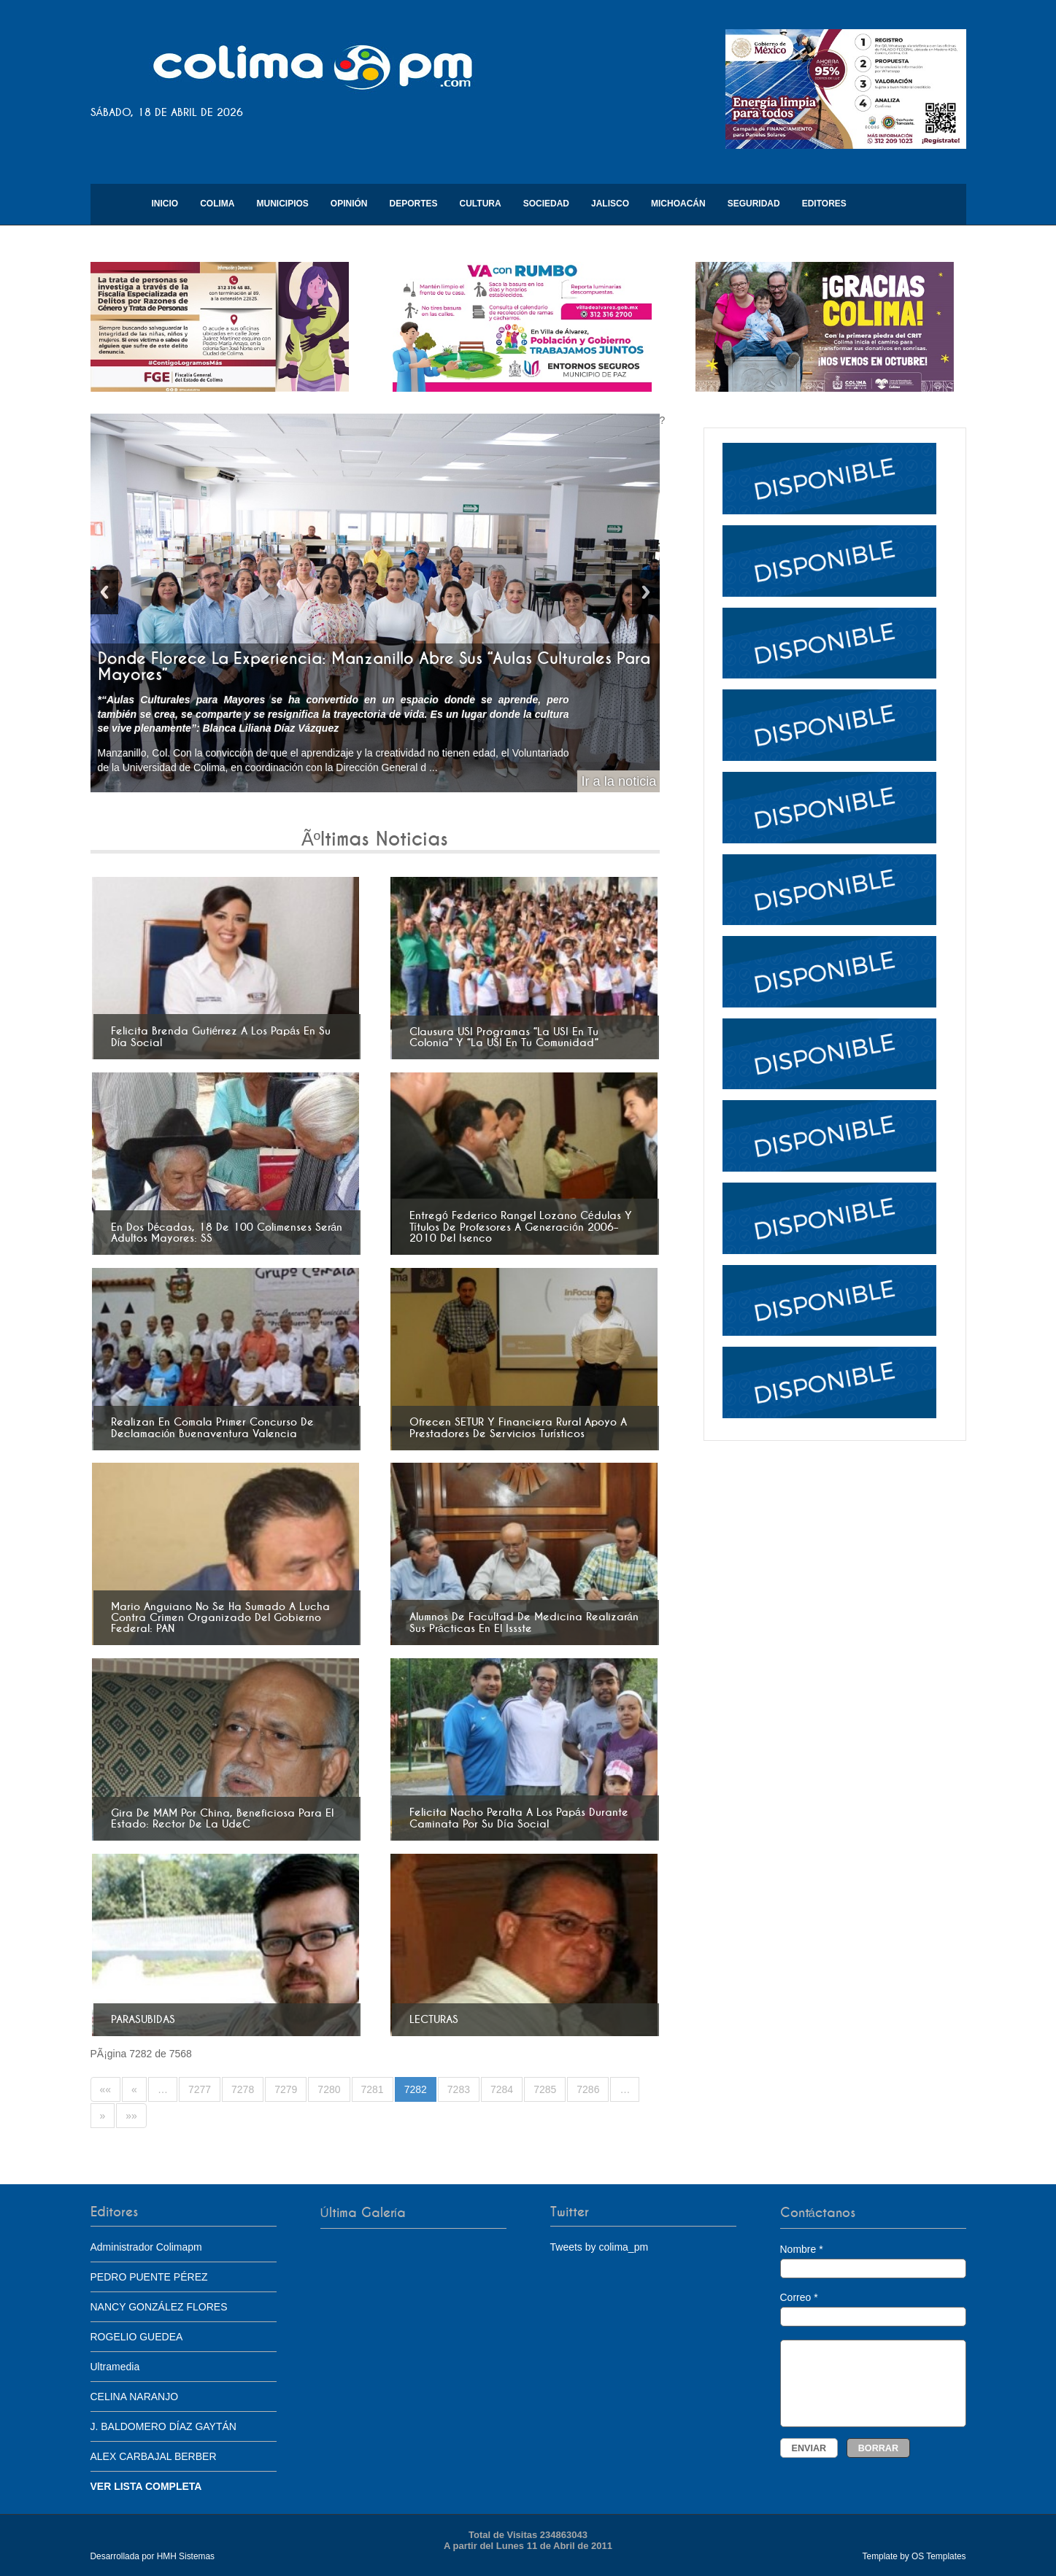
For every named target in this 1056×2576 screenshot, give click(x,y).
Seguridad (754, 203)
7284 (501, 2089)
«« (106, 2089)
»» (131, 2115)
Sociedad (546, 203)
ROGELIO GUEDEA (136, 2337)
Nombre (873, 2260)
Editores (824, 203)
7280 (328, 2089)
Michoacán (678, 203)
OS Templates (939, 2556)
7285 (544, 2089)
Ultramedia (115, 2366)
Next (646, 592)
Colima (217, 203)
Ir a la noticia (618, 781)
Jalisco (610, 203)
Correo (873, 2308)
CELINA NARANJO (134, 2396)
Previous (104, 592)
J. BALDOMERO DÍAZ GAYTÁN (163, 2426)
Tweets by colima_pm (599, 2247)
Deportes (414, 203)
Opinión (349, 203)
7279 (285, 2089)
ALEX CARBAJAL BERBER (153, 2456)
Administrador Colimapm (146, 2247)
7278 (242, 2089)
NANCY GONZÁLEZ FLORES (159, 2307)
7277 (199, 2089)
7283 (458, 2089)
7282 (415, 2089)
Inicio (165, 203)
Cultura (480, 203)
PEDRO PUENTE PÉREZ (149, 2277)
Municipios (283, 203)
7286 (588, 2089)
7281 (372, 2089)
